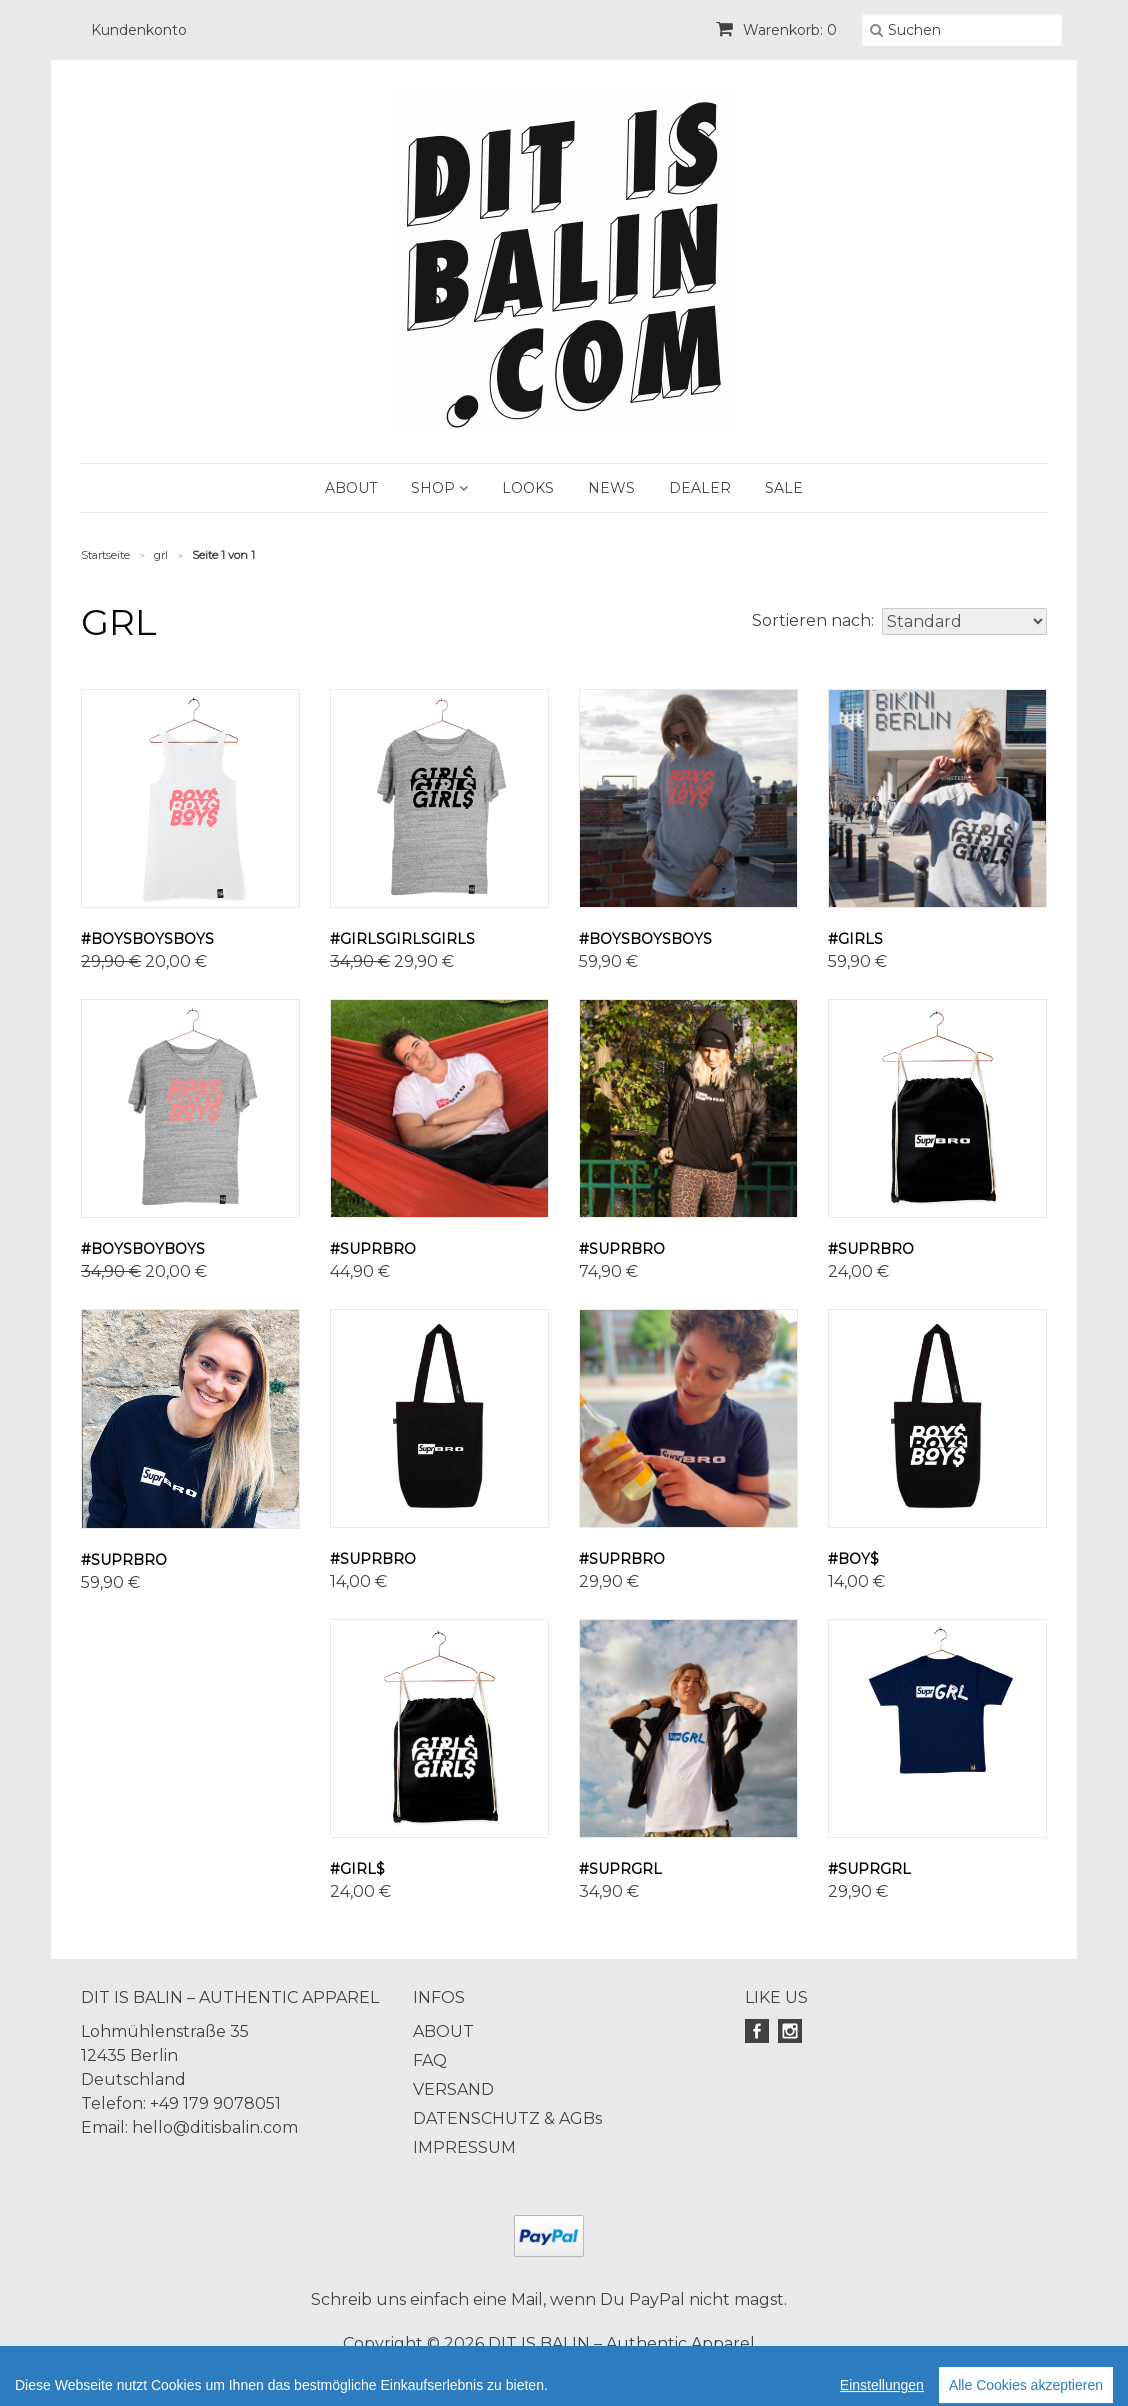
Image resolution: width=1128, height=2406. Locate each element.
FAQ (430, 2060)
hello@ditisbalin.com (215, 2127)
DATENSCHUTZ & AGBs (507, 2118)
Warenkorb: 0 (776, 30)
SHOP (439, 488)
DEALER (700, 488)
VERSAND (453, 2089)
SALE (784, 488)
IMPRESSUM (464, 2147)
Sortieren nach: (813, 620)
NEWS (611, 488)
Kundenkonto (139, 30)
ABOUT (351, 488)
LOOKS (528, 488)
